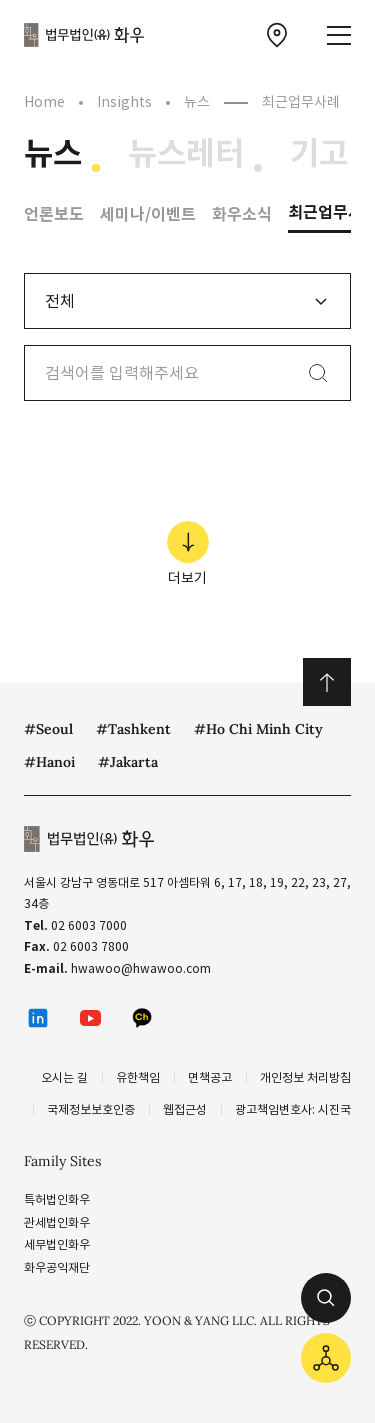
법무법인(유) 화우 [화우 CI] (84, 35)
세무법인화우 (57, 1244)
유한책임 (138, 1077)
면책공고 (210, 1077)
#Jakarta (128, 762)
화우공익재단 (57, 1267)
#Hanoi (49, 762)
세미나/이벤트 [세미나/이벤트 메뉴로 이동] (148, 214)
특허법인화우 (57, 1199)
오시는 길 (64, 1077)
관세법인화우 (57, 1222)
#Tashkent (133, 729)
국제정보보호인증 (91, 1109)
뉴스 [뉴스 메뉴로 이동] (53, 154)
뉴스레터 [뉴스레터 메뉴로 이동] (186, 154)
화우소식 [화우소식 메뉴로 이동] (242, 214)
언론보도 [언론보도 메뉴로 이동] (54, 214)
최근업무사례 (301, 102)
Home (44, 102)
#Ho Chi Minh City (258, 729)
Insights (124, 102)
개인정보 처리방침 (305, 1077)
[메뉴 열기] (339, 35)
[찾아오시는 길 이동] (277, 35)
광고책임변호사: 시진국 (293, 1109)
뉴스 (197, 102)
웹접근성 (185, 1109)
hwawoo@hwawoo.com (141, 968)
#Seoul (48, 729)
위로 (327, 682)
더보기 (188, 554)
